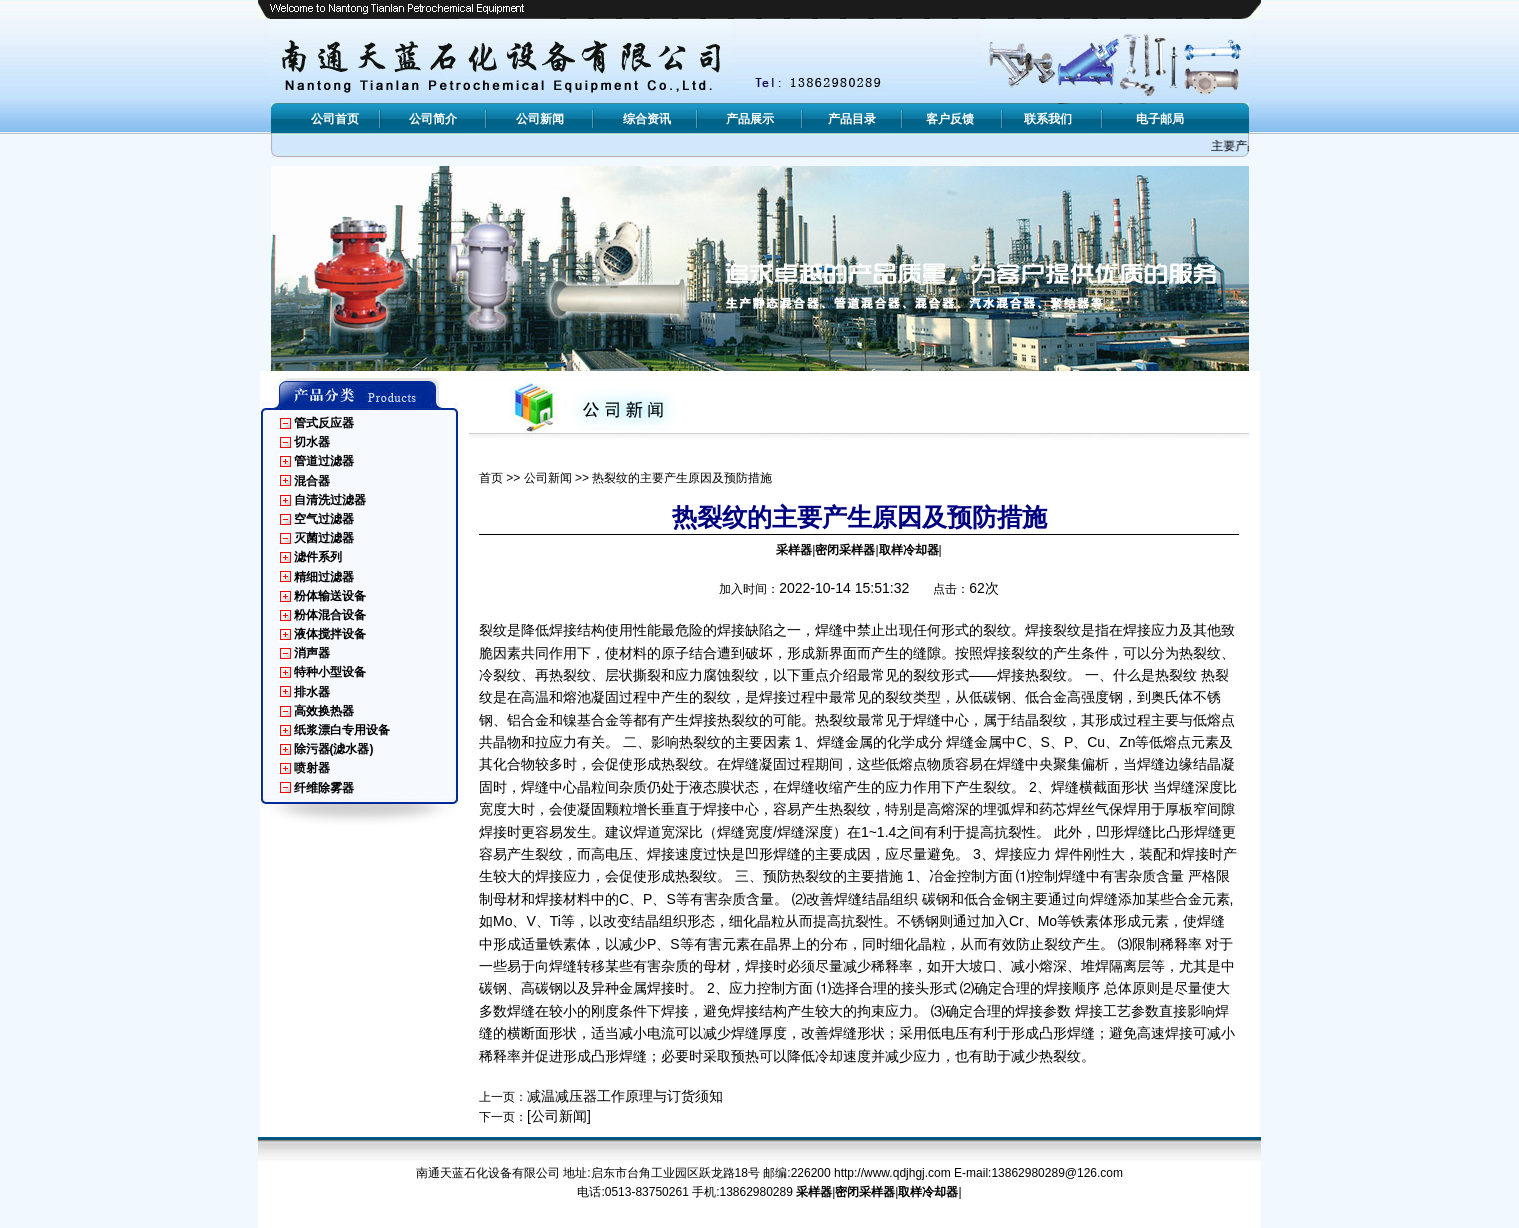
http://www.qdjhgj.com (892, 1173)
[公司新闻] (559, 1116)
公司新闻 (548, 478)
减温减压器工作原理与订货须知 (625, 1096)
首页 (491, 478)
